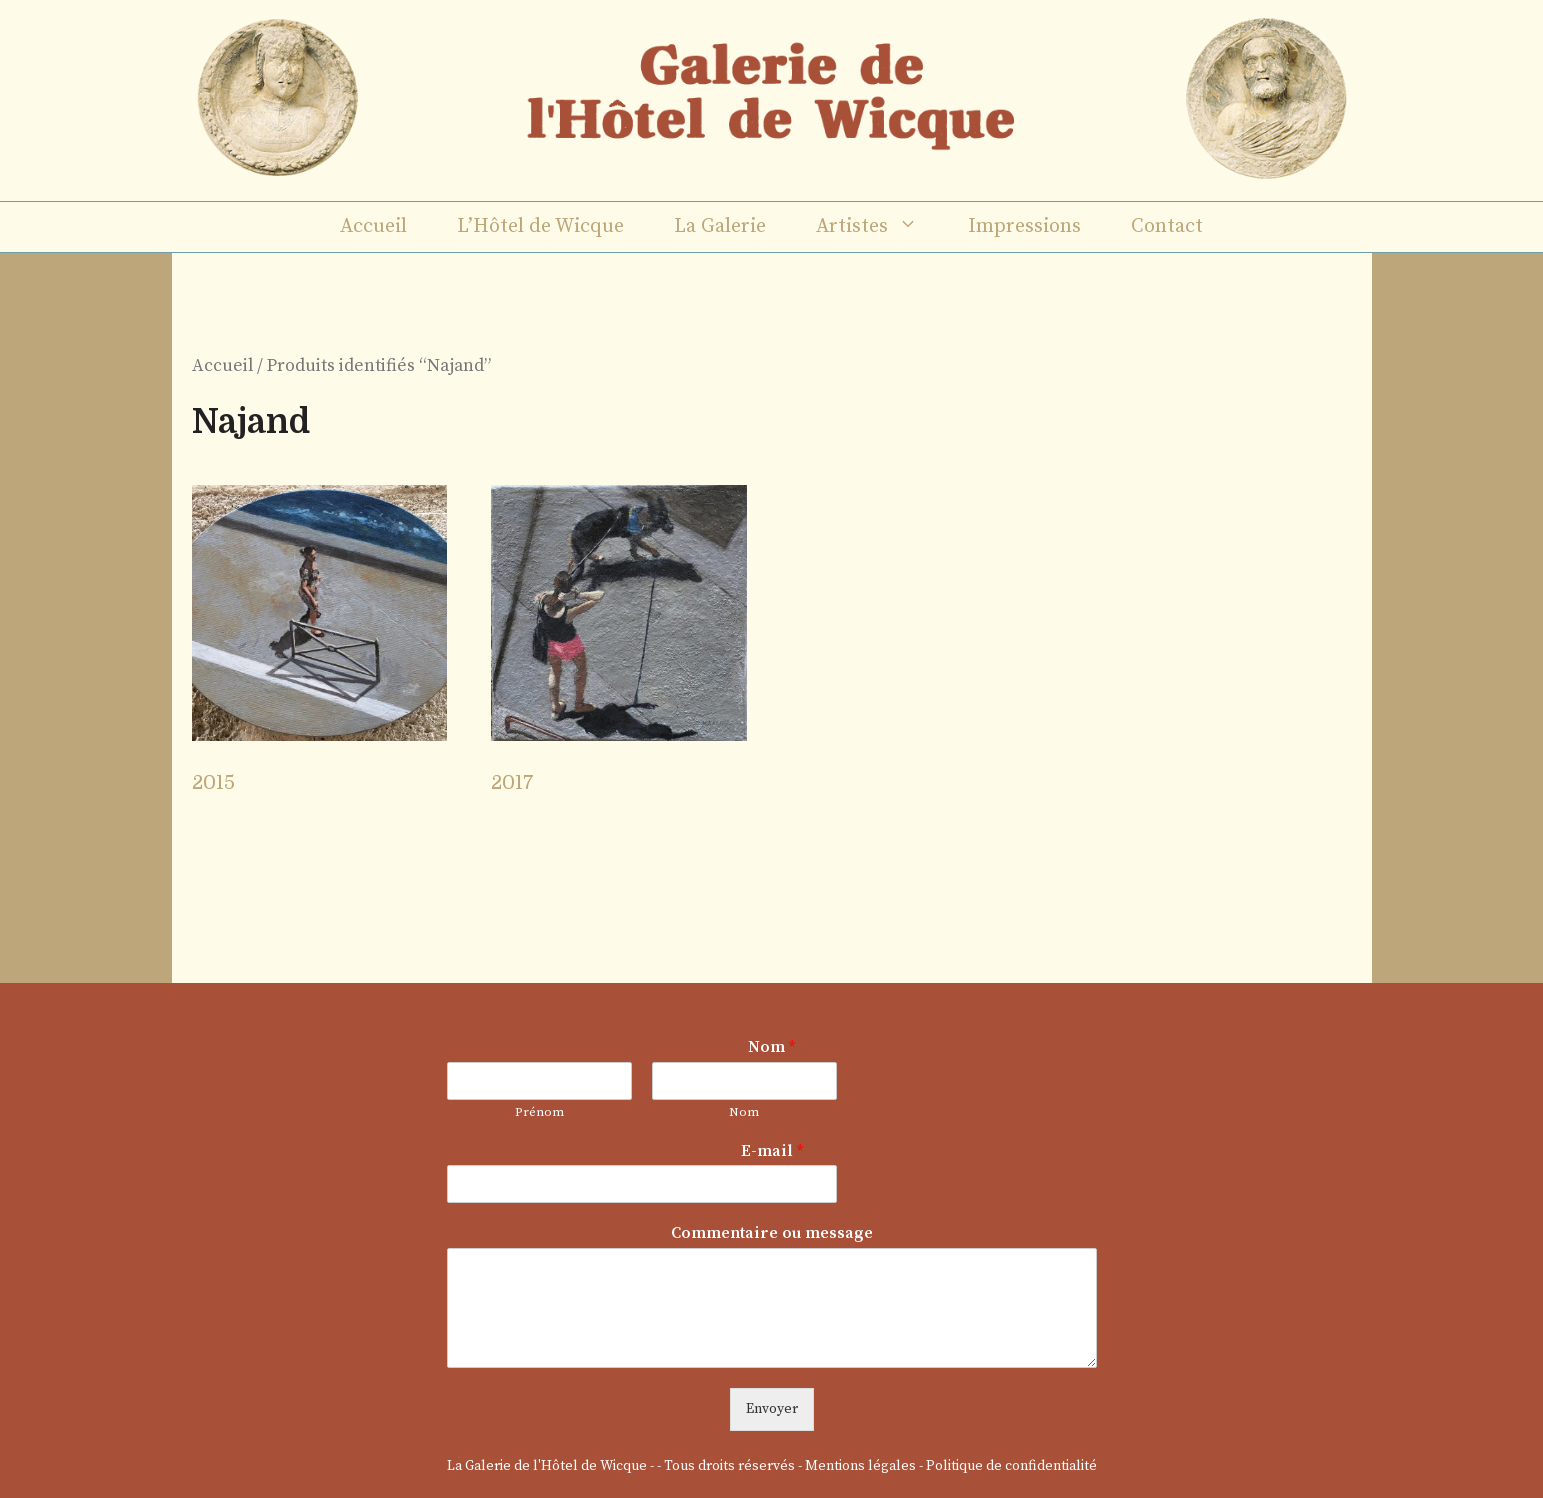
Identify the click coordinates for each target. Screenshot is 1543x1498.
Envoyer (772, 1409)
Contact (1167, 226)
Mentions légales (860, 1466)
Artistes (879, 227)
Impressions (1024, 226)
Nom (771, 1047)
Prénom (539, 1112)
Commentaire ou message (772, 1233)
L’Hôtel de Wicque (540, 226)
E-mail (772, 1151)
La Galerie (720, 226)
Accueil (373, 226)
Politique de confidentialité (1011, 1466)
